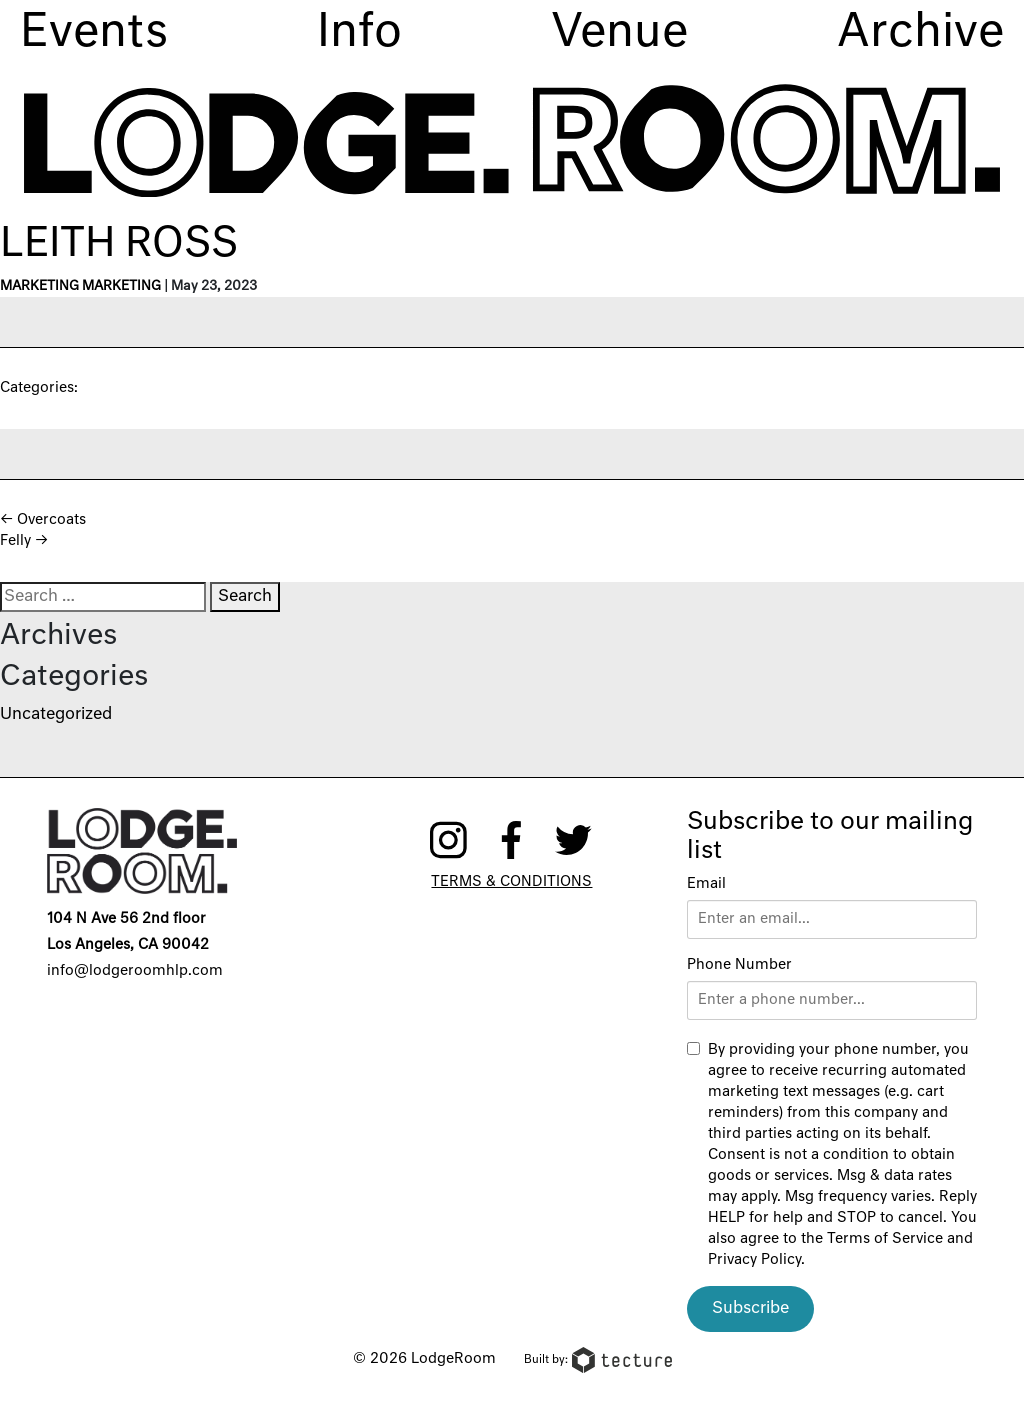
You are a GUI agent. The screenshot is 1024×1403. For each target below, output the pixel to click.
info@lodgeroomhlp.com (135, 971)
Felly (24, 541)
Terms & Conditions (511, 882)
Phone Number (739, 965)
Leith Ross (119, 245)
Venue (619, 33)
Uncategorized (56, 715)
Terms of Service (885, 1239)
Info (359, 33)
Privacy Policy (754, 1260)
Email (706, 884)
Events (94, 33)
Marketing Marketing (80, 286)
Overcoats (43, 520)
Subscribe (750, 1309)
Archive (920, 33)
